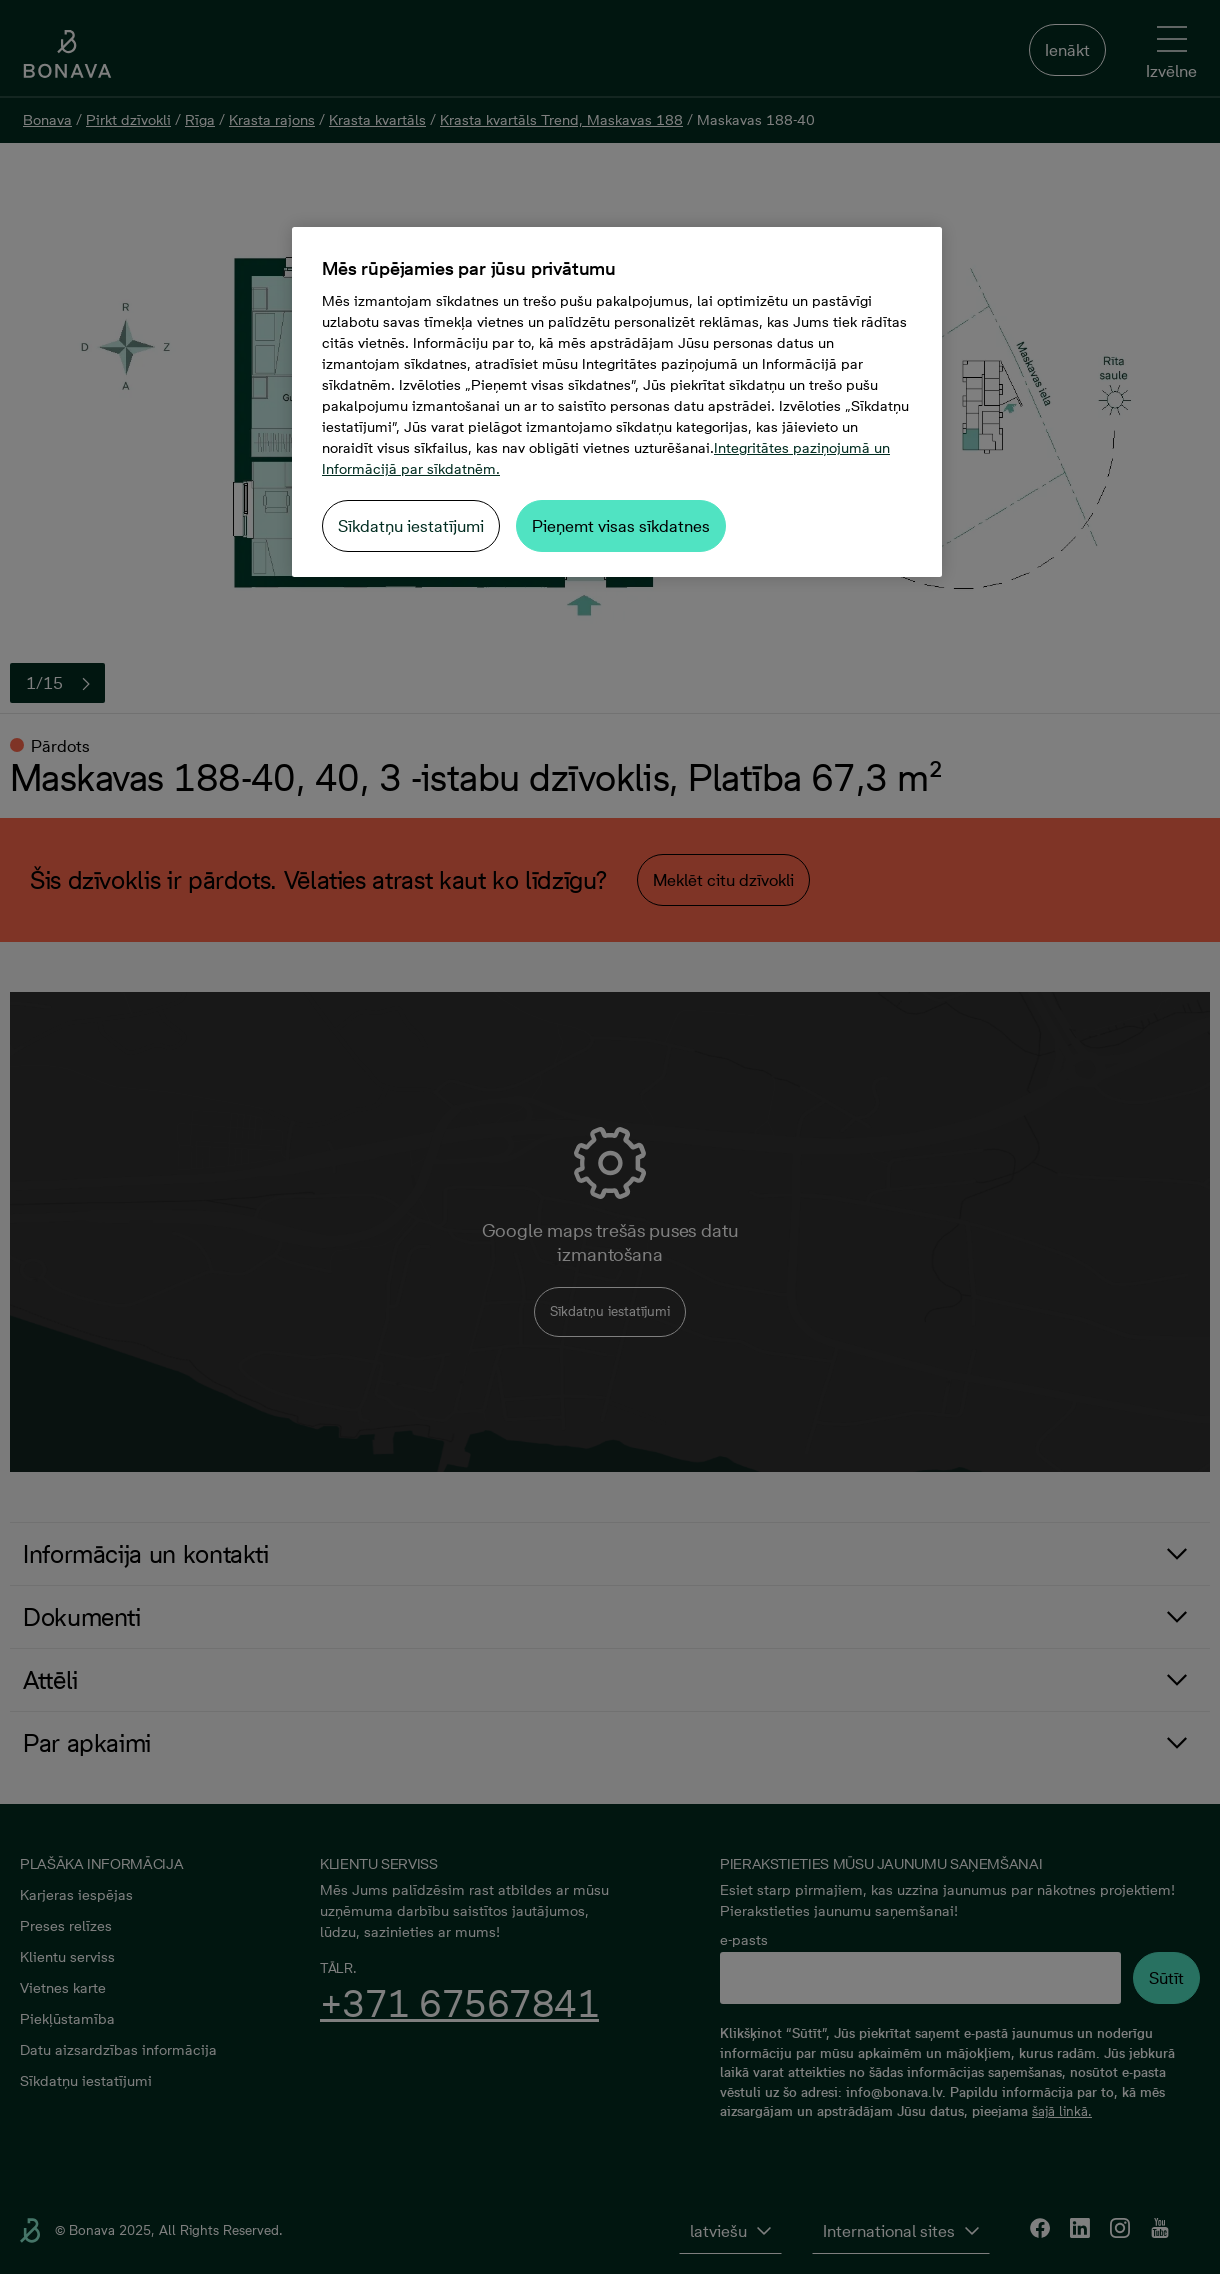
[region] (617, 402)
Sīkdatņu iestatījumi (411, 526)
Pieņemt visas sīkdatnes (621, 526)
